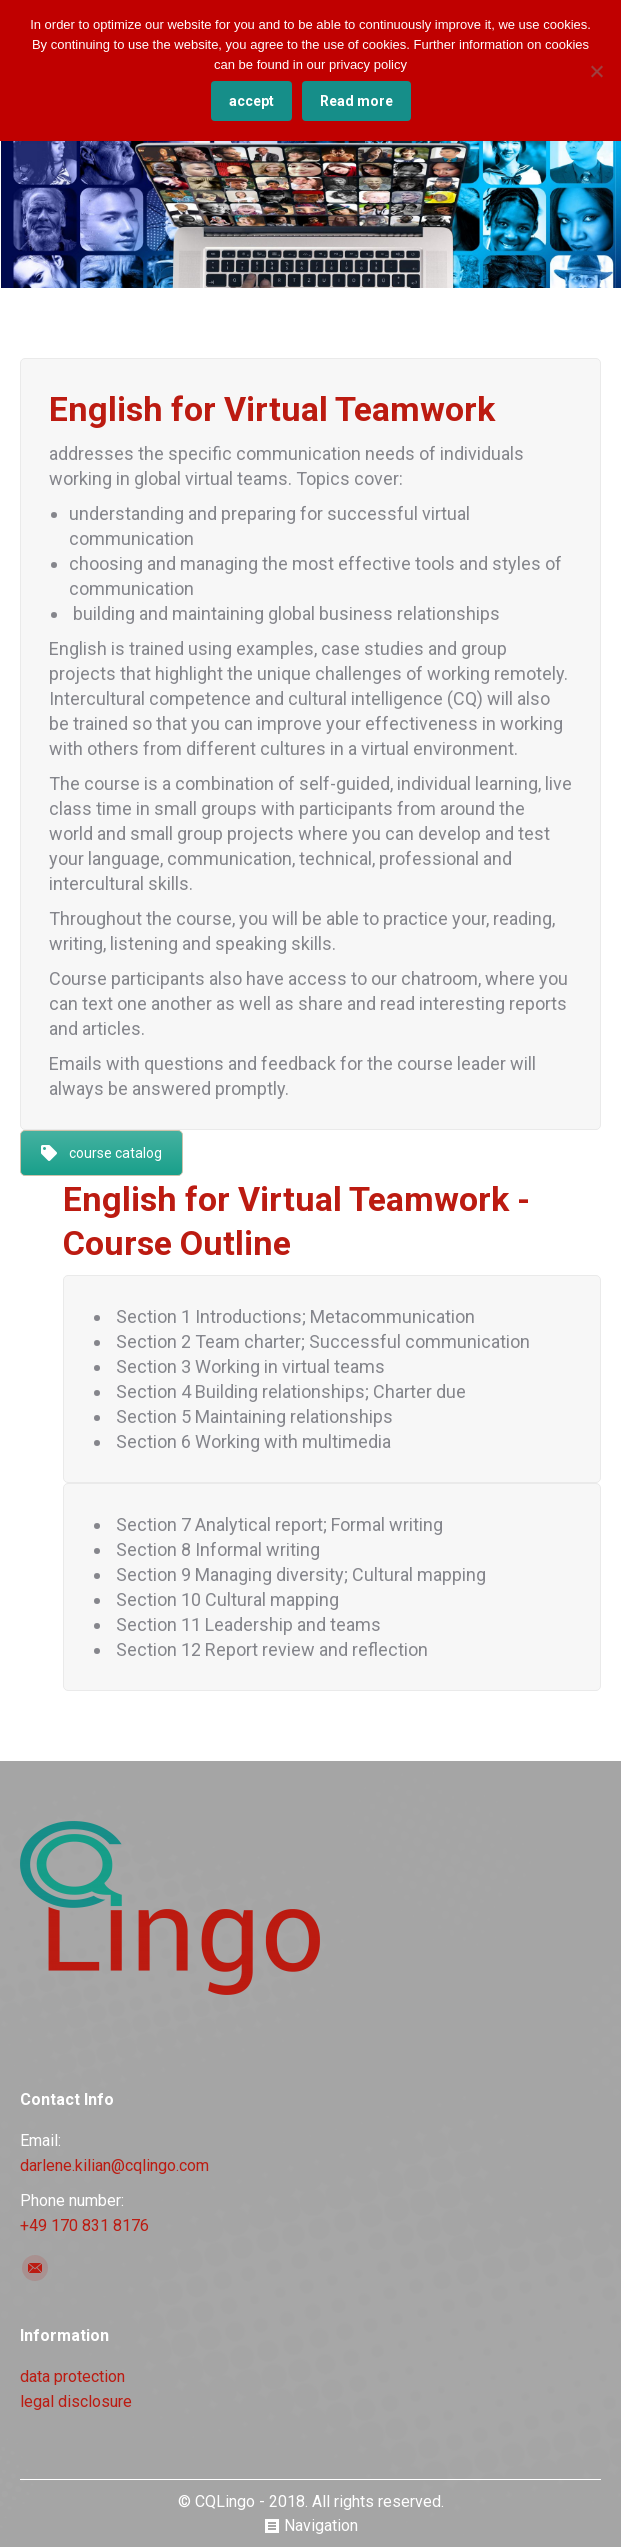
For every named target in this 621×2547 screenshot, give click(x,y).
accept (251, 101)
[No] (596, 71)
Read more (356, 101)
